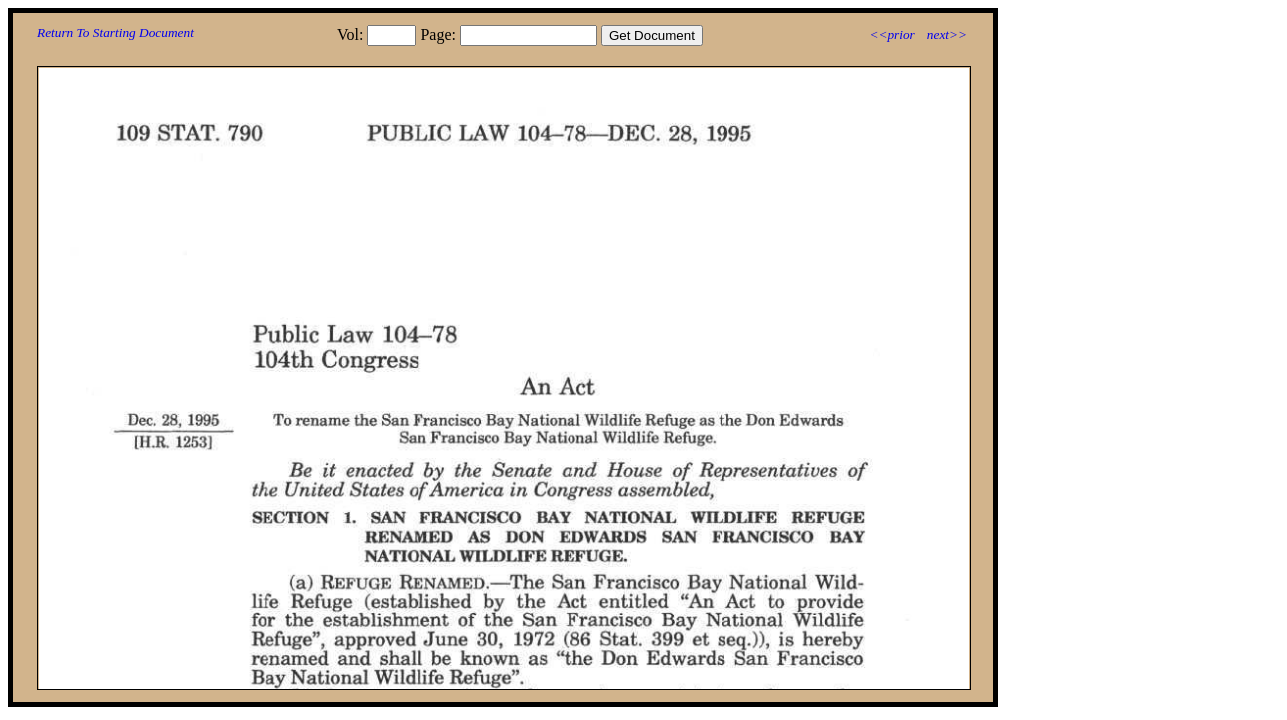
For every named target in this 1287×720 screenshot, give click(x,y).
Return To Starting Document (115, 32)
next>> (947, 34)
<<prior (891, 34)
